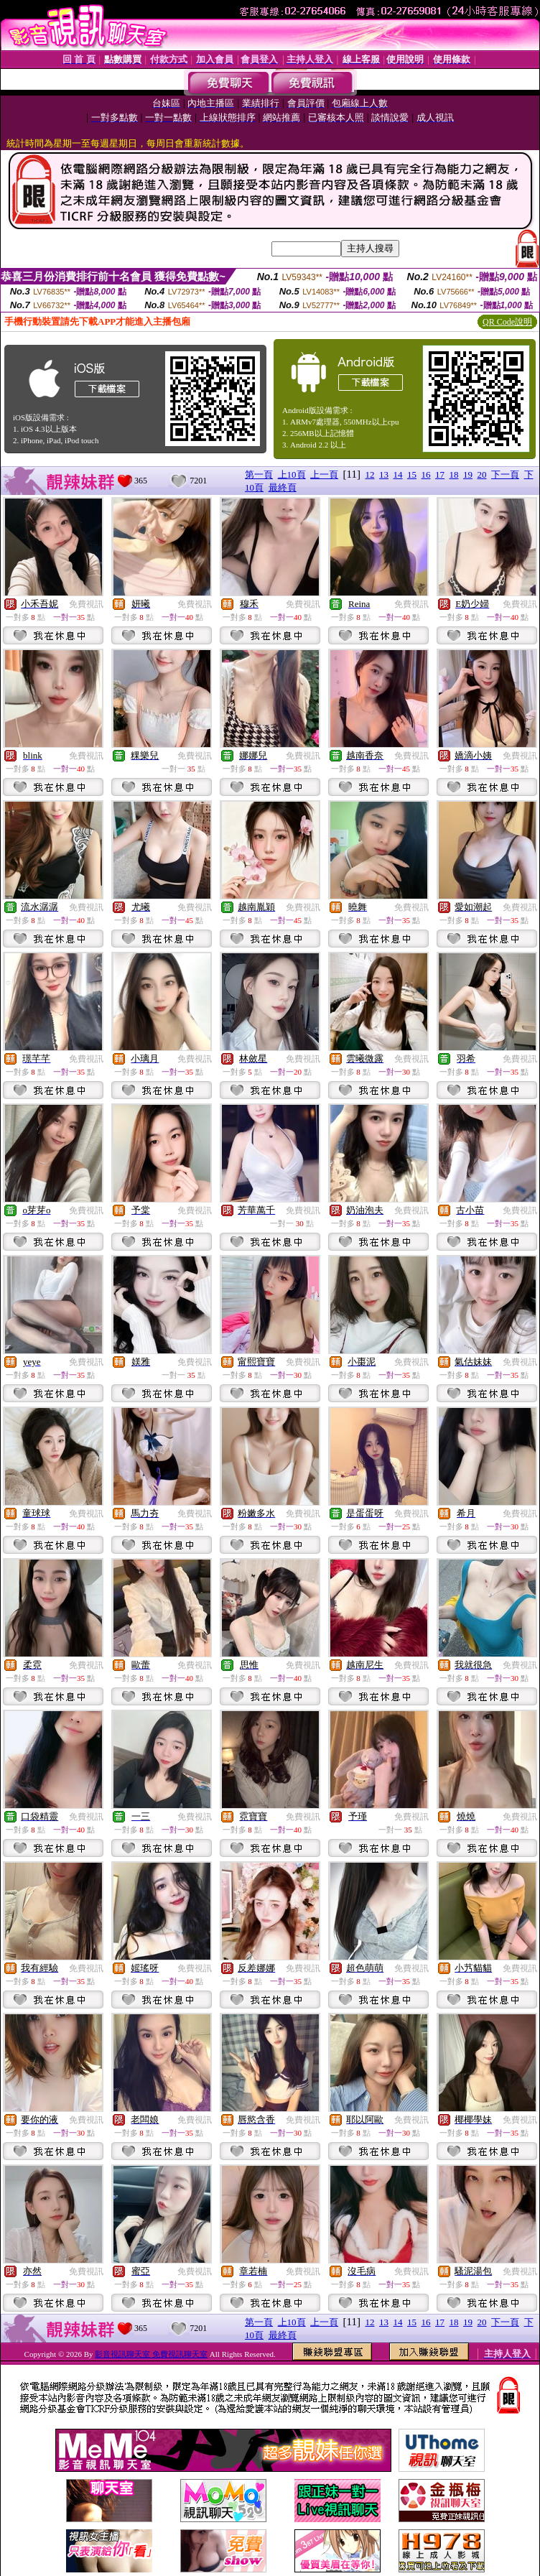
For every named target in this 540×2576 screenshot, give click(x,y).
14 (398, 474)
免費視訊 (86, 604)
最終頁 (283, 487)
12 (370, 474)
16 (426, 474)
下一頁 (505, 474)
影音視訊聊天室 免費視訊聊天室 (151, 2354)
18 (454, 474)
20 (482, 474)
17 (439, 474)
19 (467, 474)
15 (411, 474)
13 (383, 474)
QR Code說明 (507, 322)
